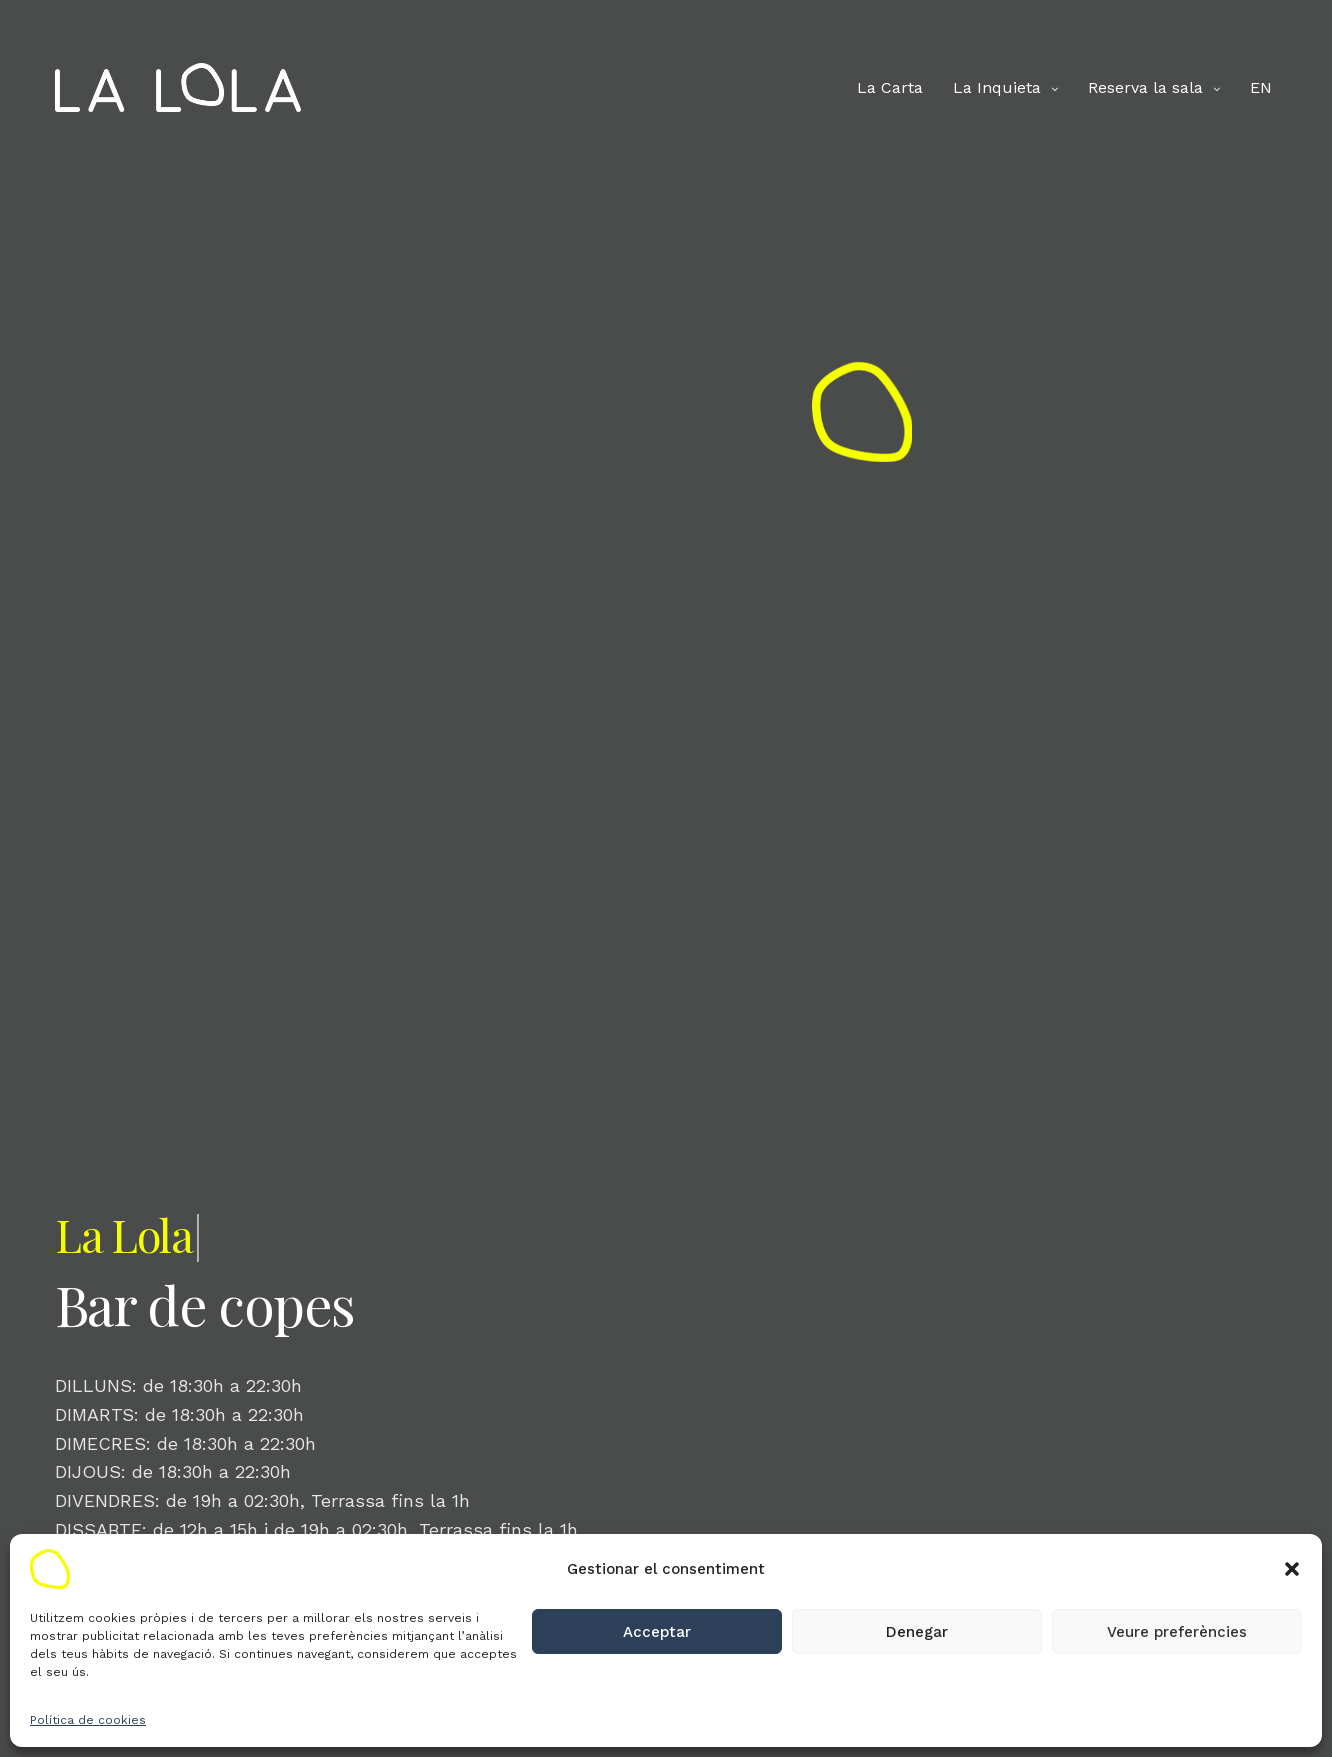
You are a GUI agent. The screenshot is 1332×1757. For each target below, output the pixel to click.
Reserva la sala (1145, 87)
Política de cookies (88, 1720)
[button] (1292, 1569)
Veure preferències (1177, 1632)
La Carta (890, 87)
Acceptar (657, 1632)
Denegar (917, 1632)
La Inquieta (997, 87)
